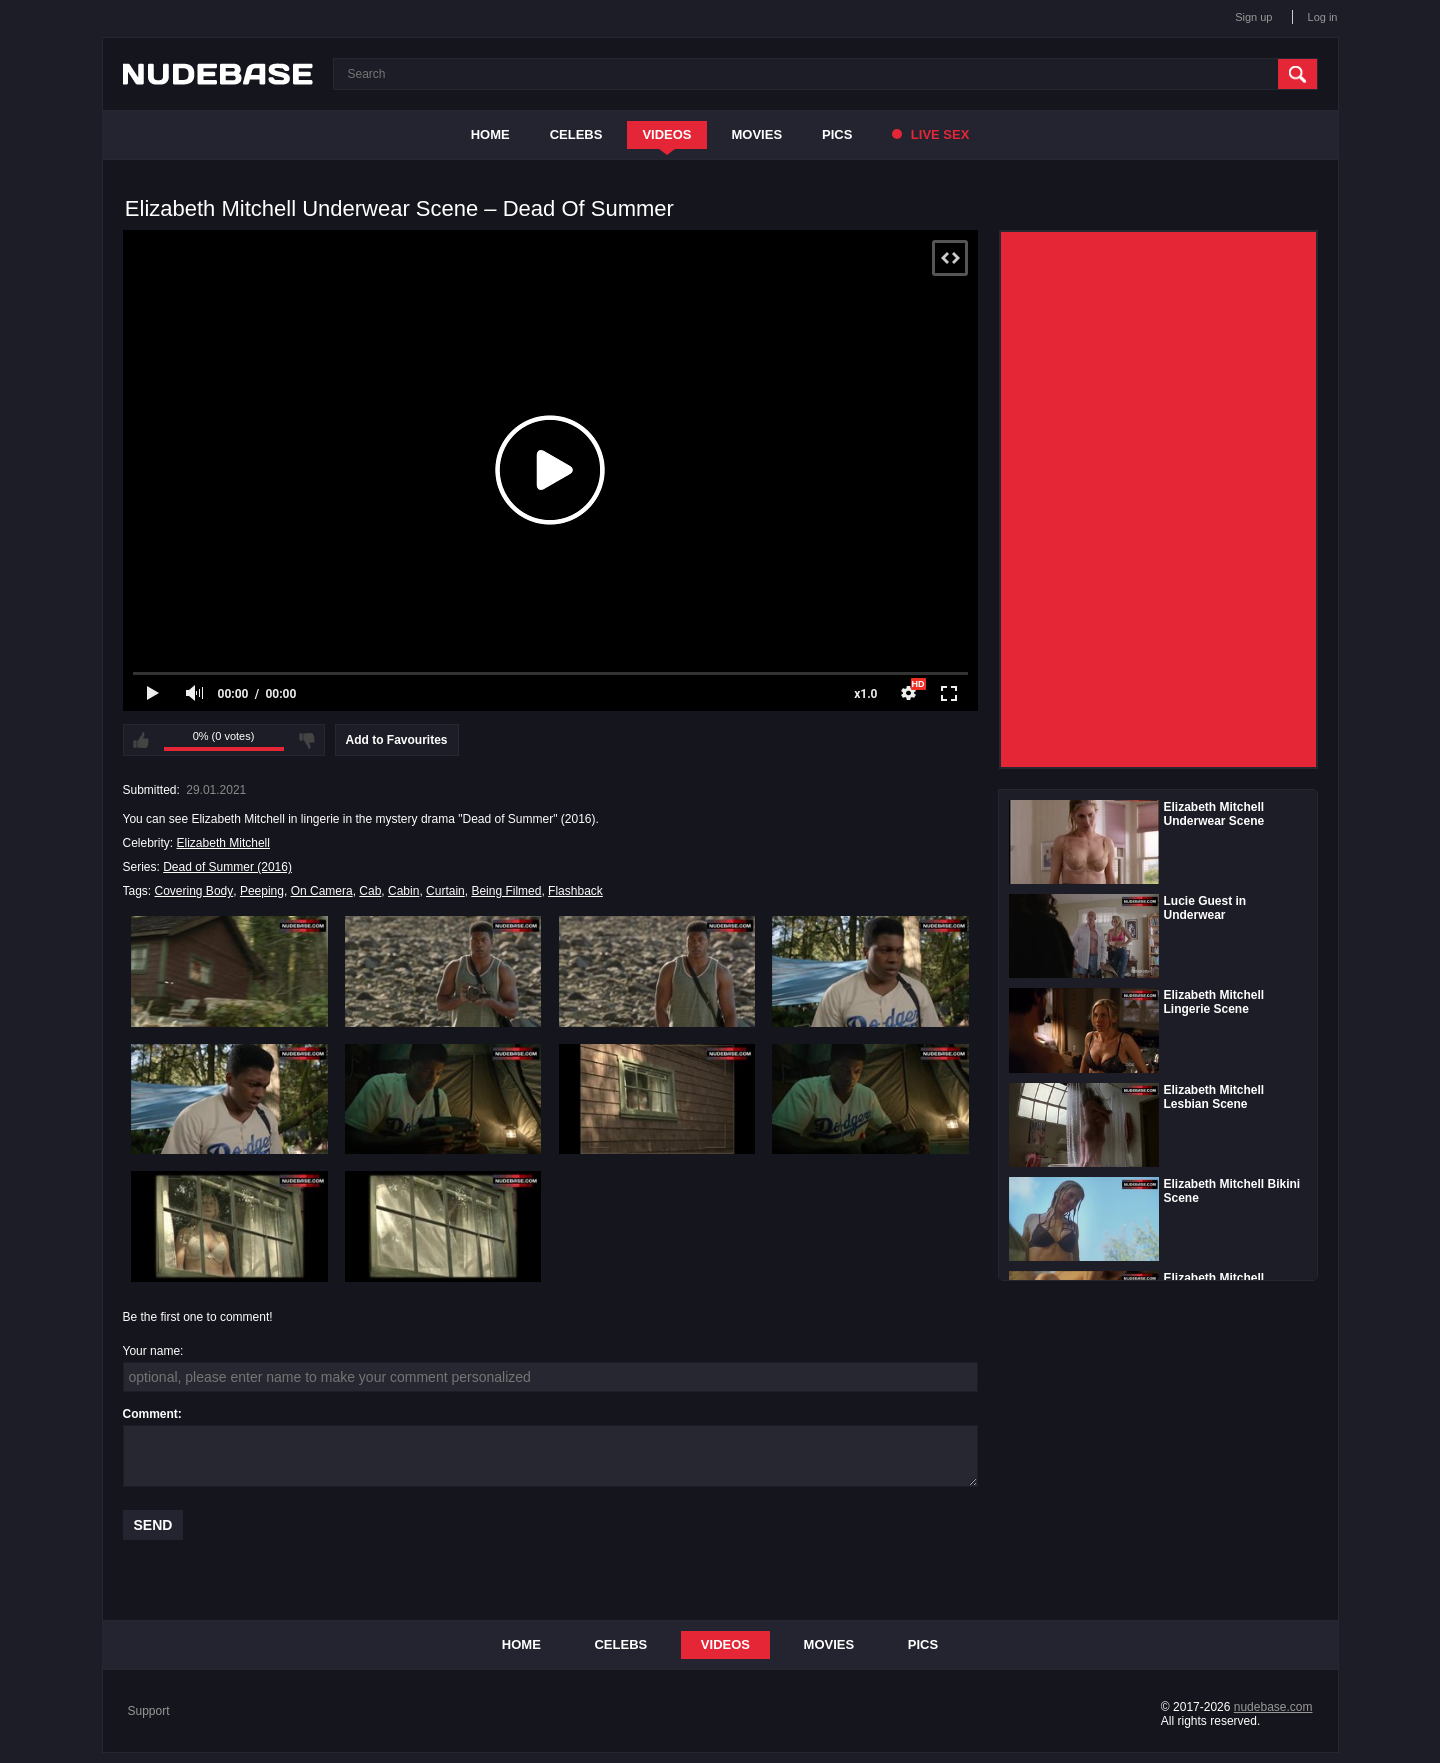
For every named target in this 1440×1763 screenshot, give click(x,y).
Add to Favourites (397, 740)
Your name (152, 1351)
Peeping (262, 891)
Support (149, 1711)
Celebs (576, 134)
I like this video (141, 740)
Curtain (445, 891)
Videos (666, 134)
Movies (757, 134)
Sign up (1253, 17)
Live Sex (930, 134)
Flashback (575, 891)
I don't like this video (307, 740)
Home (490, 134)
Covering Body (194, 891)
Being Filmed (506, 891)
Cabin (403, 891)
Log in (1323, 17)
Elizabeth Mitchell (223, 843)
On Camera (322, 891)
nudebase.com (1273, 1707)
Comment (150, 1414)
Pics (837, 134)
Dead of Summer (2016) (227, 867)
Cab (370, 891)
